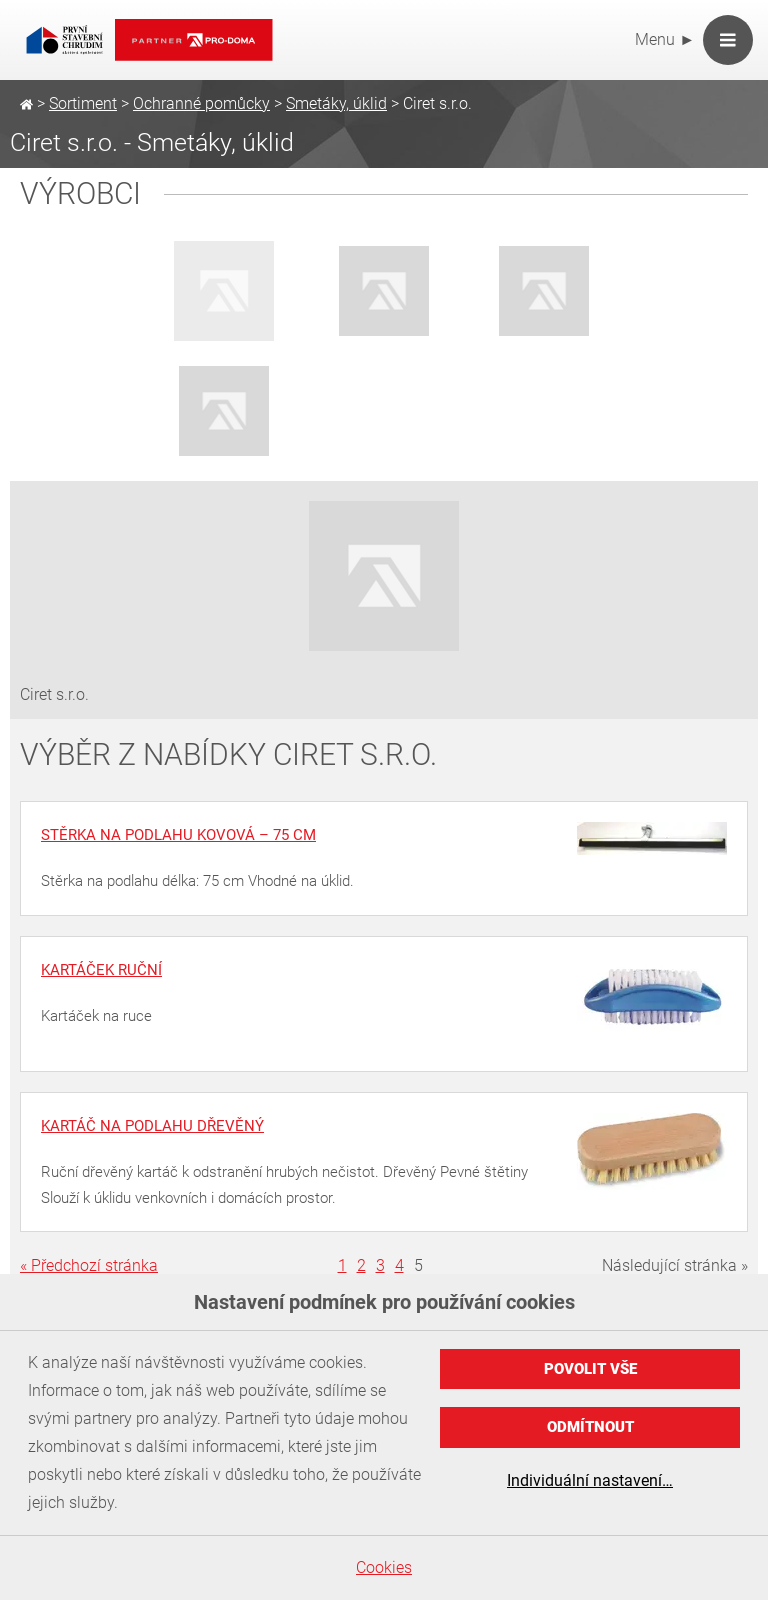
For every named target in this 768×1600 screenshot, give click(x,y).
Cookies (384, 1567)
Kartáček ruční (101, 970)
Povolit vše (590, 1369)
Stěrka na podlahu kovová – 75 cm (178, 835)
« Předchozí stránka (89, 1265)
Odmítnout (590, 1427)
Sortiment (83, 103)
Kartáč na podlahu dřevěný (152, 1126)
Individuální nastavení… (590, 1480)
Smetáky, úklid (336, 103)
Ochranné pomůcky (201, 103)
